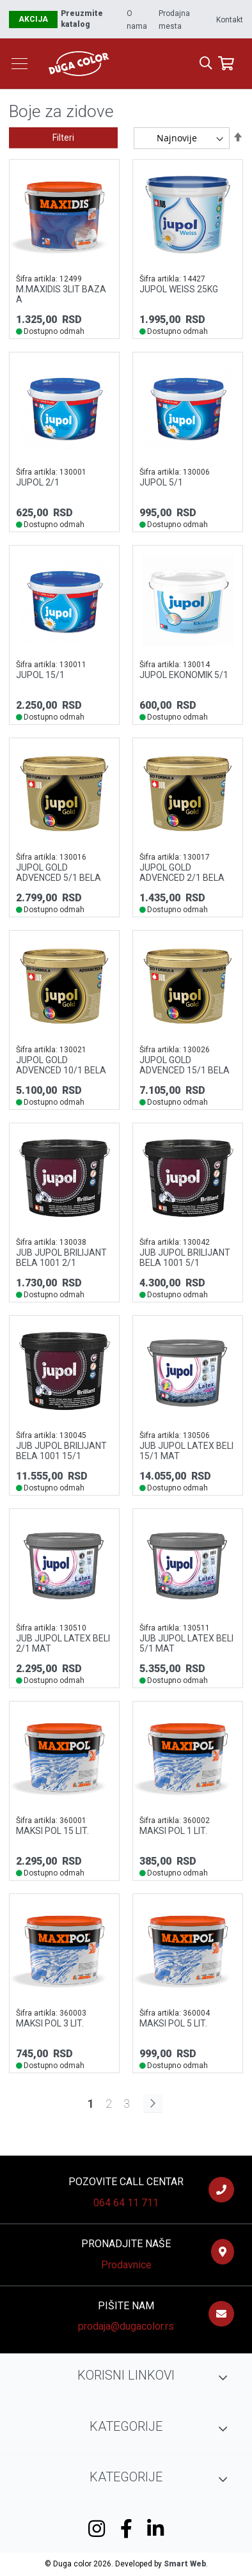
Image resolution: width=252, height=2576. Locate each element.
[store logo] (124, 63)
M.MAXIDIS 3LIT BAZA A (61, 294)
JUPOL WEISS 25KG (178, 289)
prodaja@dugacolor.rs (126, 2326)
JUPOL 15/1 (40, 675)
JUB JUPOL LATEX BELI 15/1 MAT (186, 1451)
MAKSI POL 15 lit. (52, 1831)
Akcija (33, 19)
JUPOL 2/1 (37, 482)
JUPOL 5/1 (161, 482)
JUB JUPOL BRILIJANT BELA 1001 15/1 (61, 1451)
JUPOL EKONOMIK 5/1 (183, 675)
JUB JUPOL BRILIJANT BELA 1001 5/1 (184, 1257)
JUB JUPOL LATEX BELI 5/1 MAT (186, 1643)
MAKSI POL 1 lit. (173, 1831)
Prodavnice (126, 2265)
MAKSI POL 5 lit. (173, 2023)
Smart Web (185, 2563)
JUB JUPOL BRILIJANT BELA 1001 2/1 (61, 1257)
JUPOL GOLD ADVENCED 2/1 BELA (181, 872)
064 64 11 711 (126, 2203)
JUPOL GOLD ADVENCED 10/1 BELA (61, 1065)
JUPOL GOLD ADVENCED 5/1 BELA (58, 872)
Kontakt (229, 19)
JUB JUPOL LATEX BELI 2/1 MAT (63, 1643)
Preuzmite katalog (82, 19)
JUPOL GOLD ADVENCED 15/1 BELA (184, 1065)
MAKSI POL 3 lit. (50, 2023)
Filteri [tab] (63, 137)
